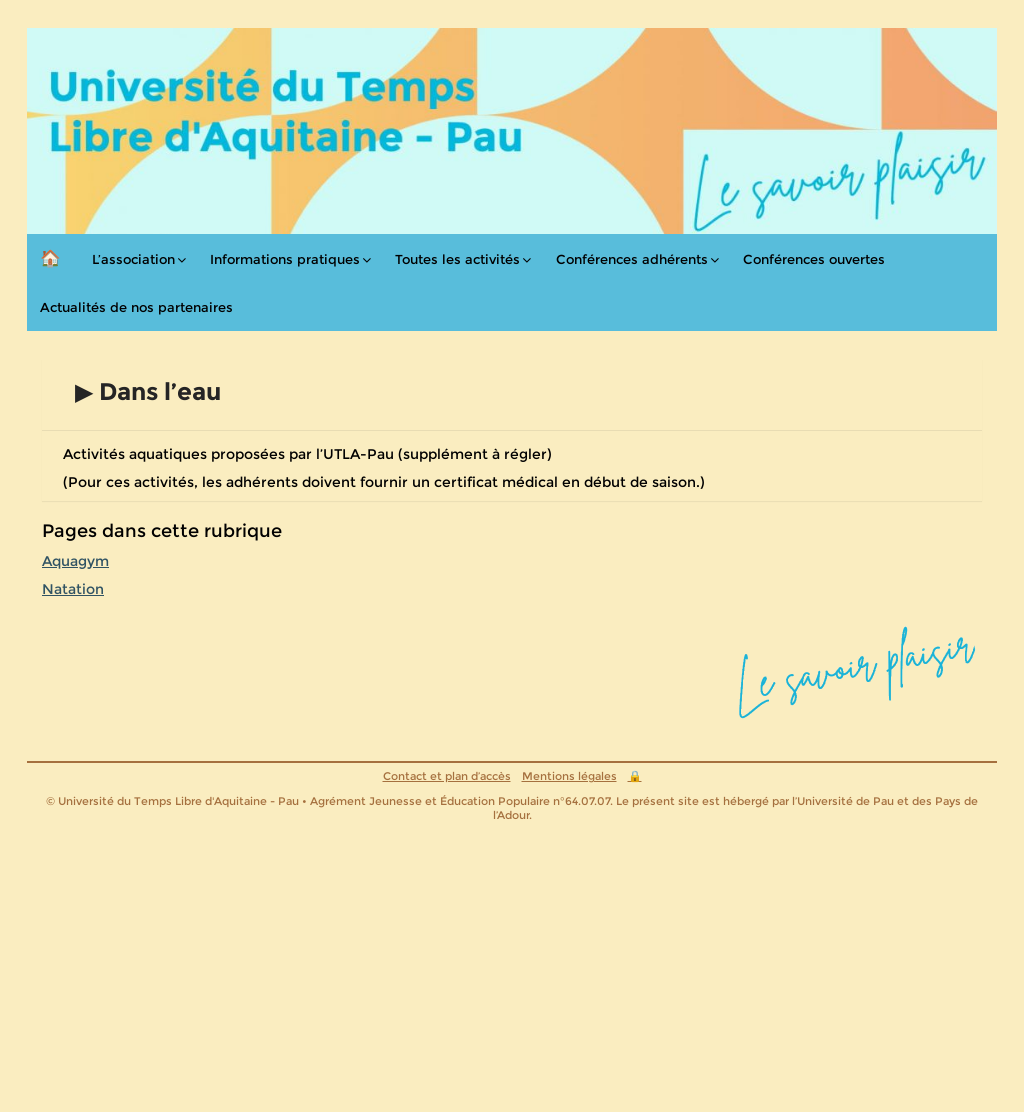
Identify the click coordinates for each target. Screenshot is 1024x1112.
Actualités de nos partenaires (136, 307)
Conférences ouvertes (814, 259)
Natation (73, 589)
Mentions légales (569, 776)
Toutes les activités (457, 259)
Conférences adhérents (632, 259)
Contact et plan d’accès (447, 776)
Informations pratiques (285, 259)
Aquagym (75, 561)
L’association (133, 259)
